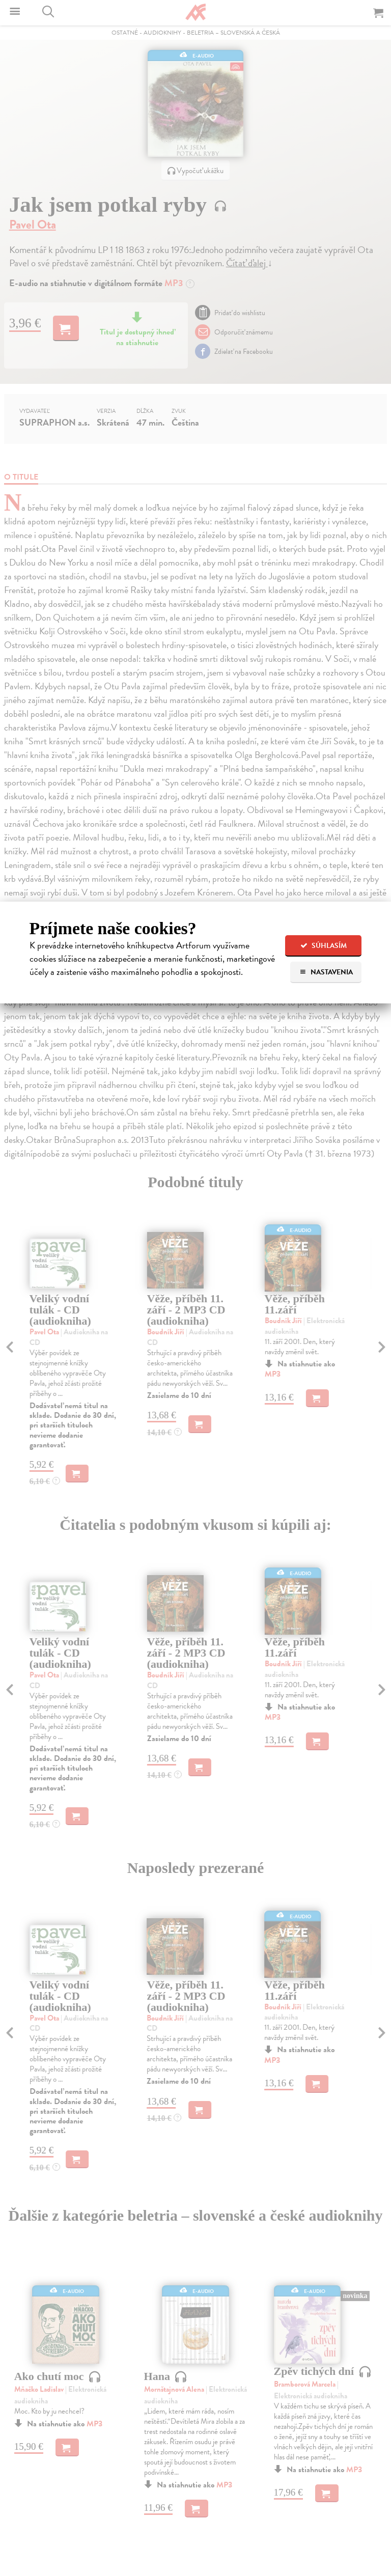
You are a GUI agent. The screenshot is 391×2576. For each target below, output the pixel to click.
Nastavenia (326, 972)
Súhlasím (323, 945)
